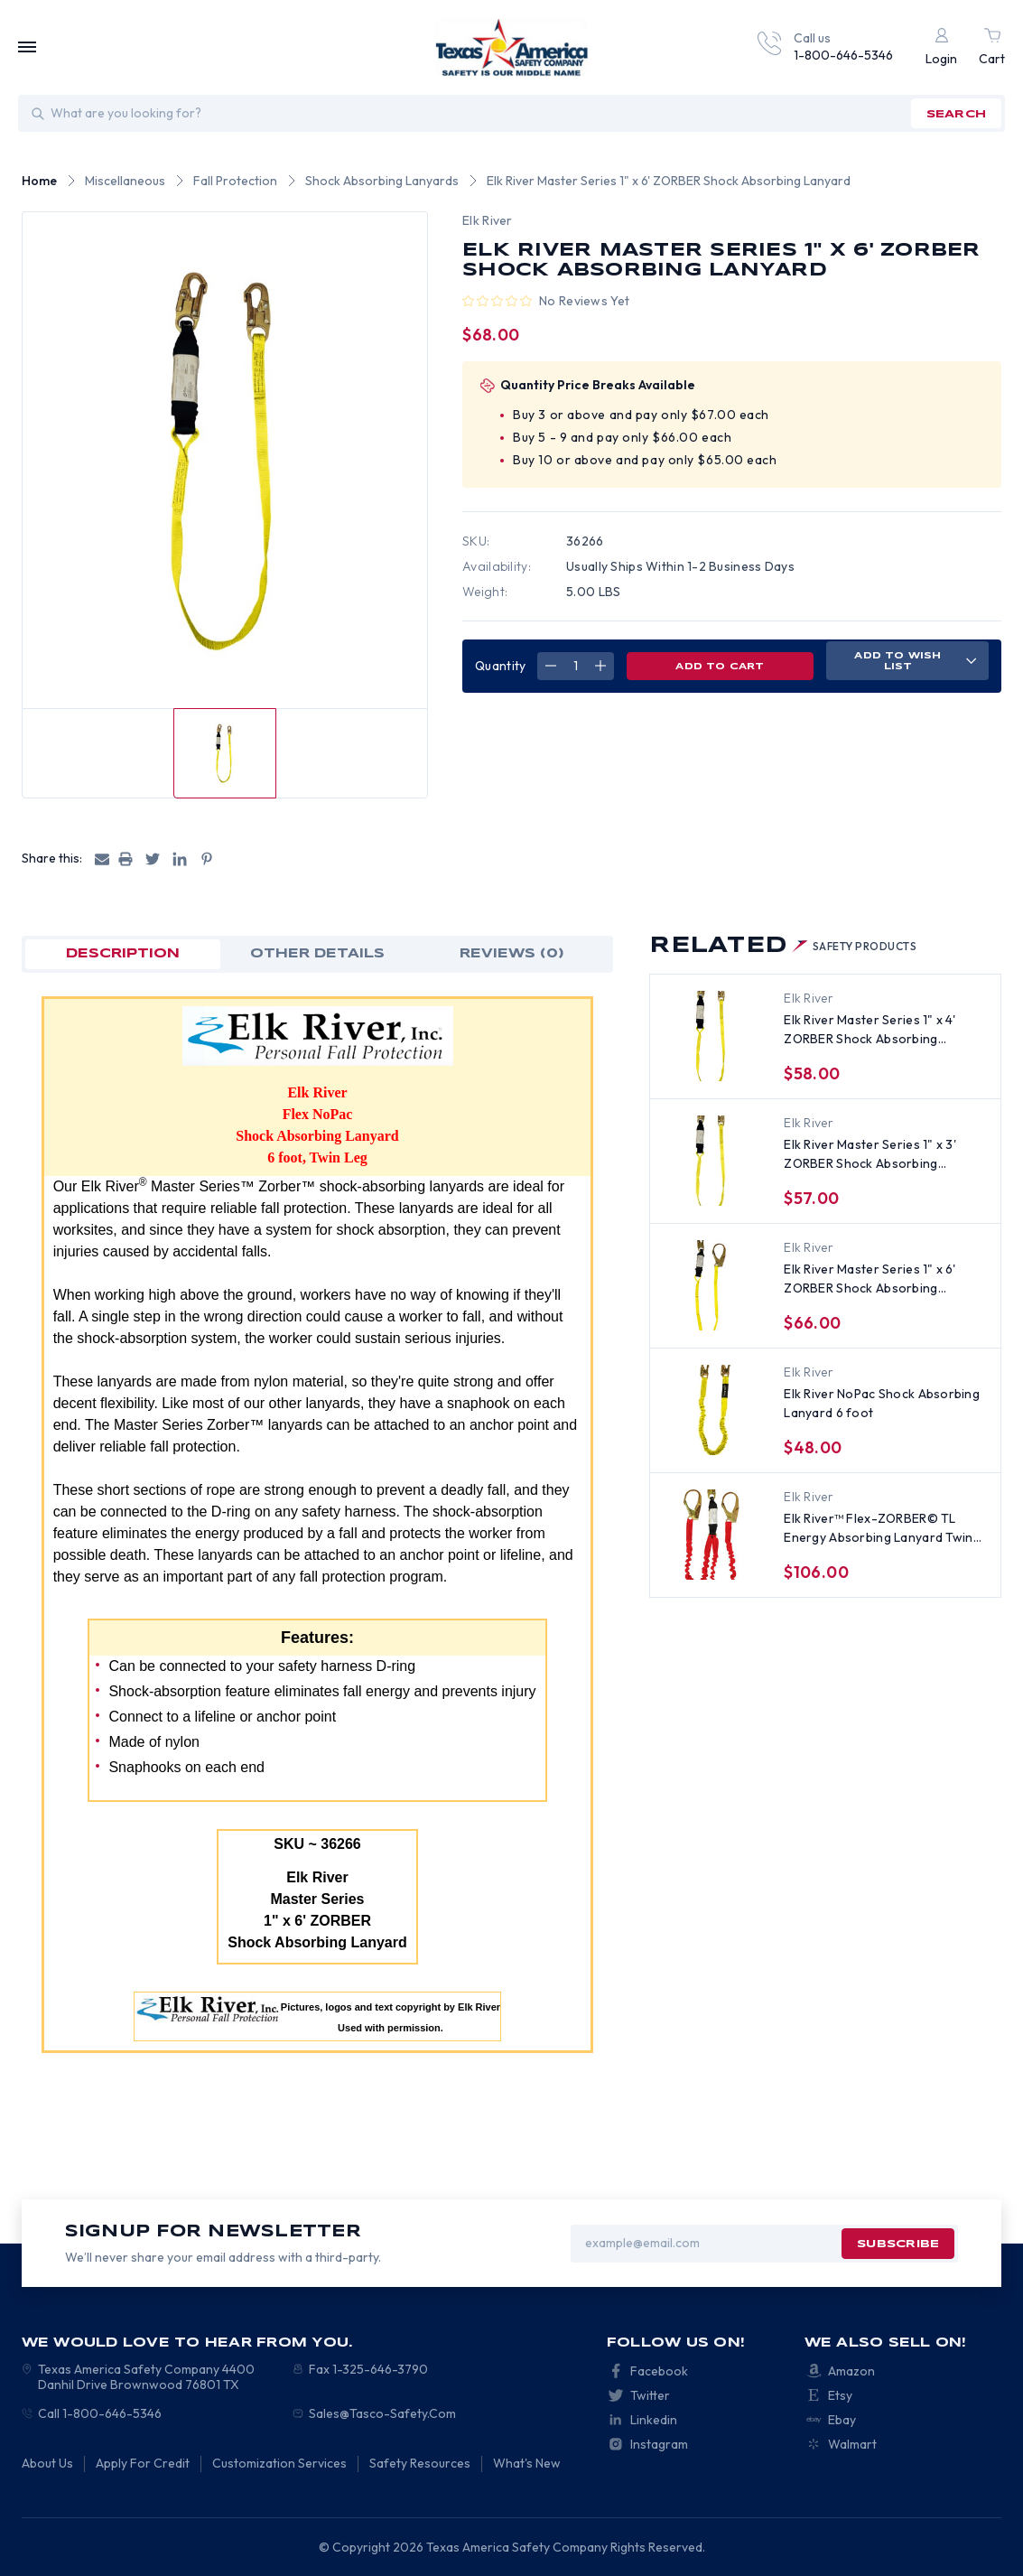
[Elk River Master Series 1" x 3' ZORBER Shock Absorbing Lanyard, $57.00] (711, 1160)
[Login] (941, 47)
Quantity (500, 666)
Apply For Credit (143, 2463)
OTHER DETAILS (317, 953)
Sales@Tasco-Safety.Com (382, 2413)
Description (123, 953)
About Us (47, 2463)
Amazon (851, 2371)
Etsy (840, 2395)
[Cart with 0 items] (992, 47)
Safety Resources (419, 2463)
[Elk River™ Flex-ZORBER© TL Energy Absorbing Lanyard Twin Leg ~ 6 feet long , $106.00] (711, 1534)
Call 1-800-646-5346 (100, 2413)
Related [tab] (782, 946)
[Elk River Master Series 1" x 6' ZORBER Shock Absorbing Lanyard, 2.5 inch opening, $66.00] (711, 1285)
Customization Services (279, 2463)
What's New (527, 2463)
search (956, 114)
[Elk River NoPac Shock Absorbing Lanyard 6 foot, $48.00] (711, 1410)
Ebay (842, 2420)
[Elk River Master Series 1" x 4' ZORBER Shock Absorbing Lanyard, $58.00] (711, 1036)
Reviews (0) (512, 953)
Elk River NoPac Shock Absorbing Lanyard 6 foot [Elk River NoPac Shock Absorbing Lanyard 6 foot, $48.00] (882, 1403)
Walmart (852, 2444)
